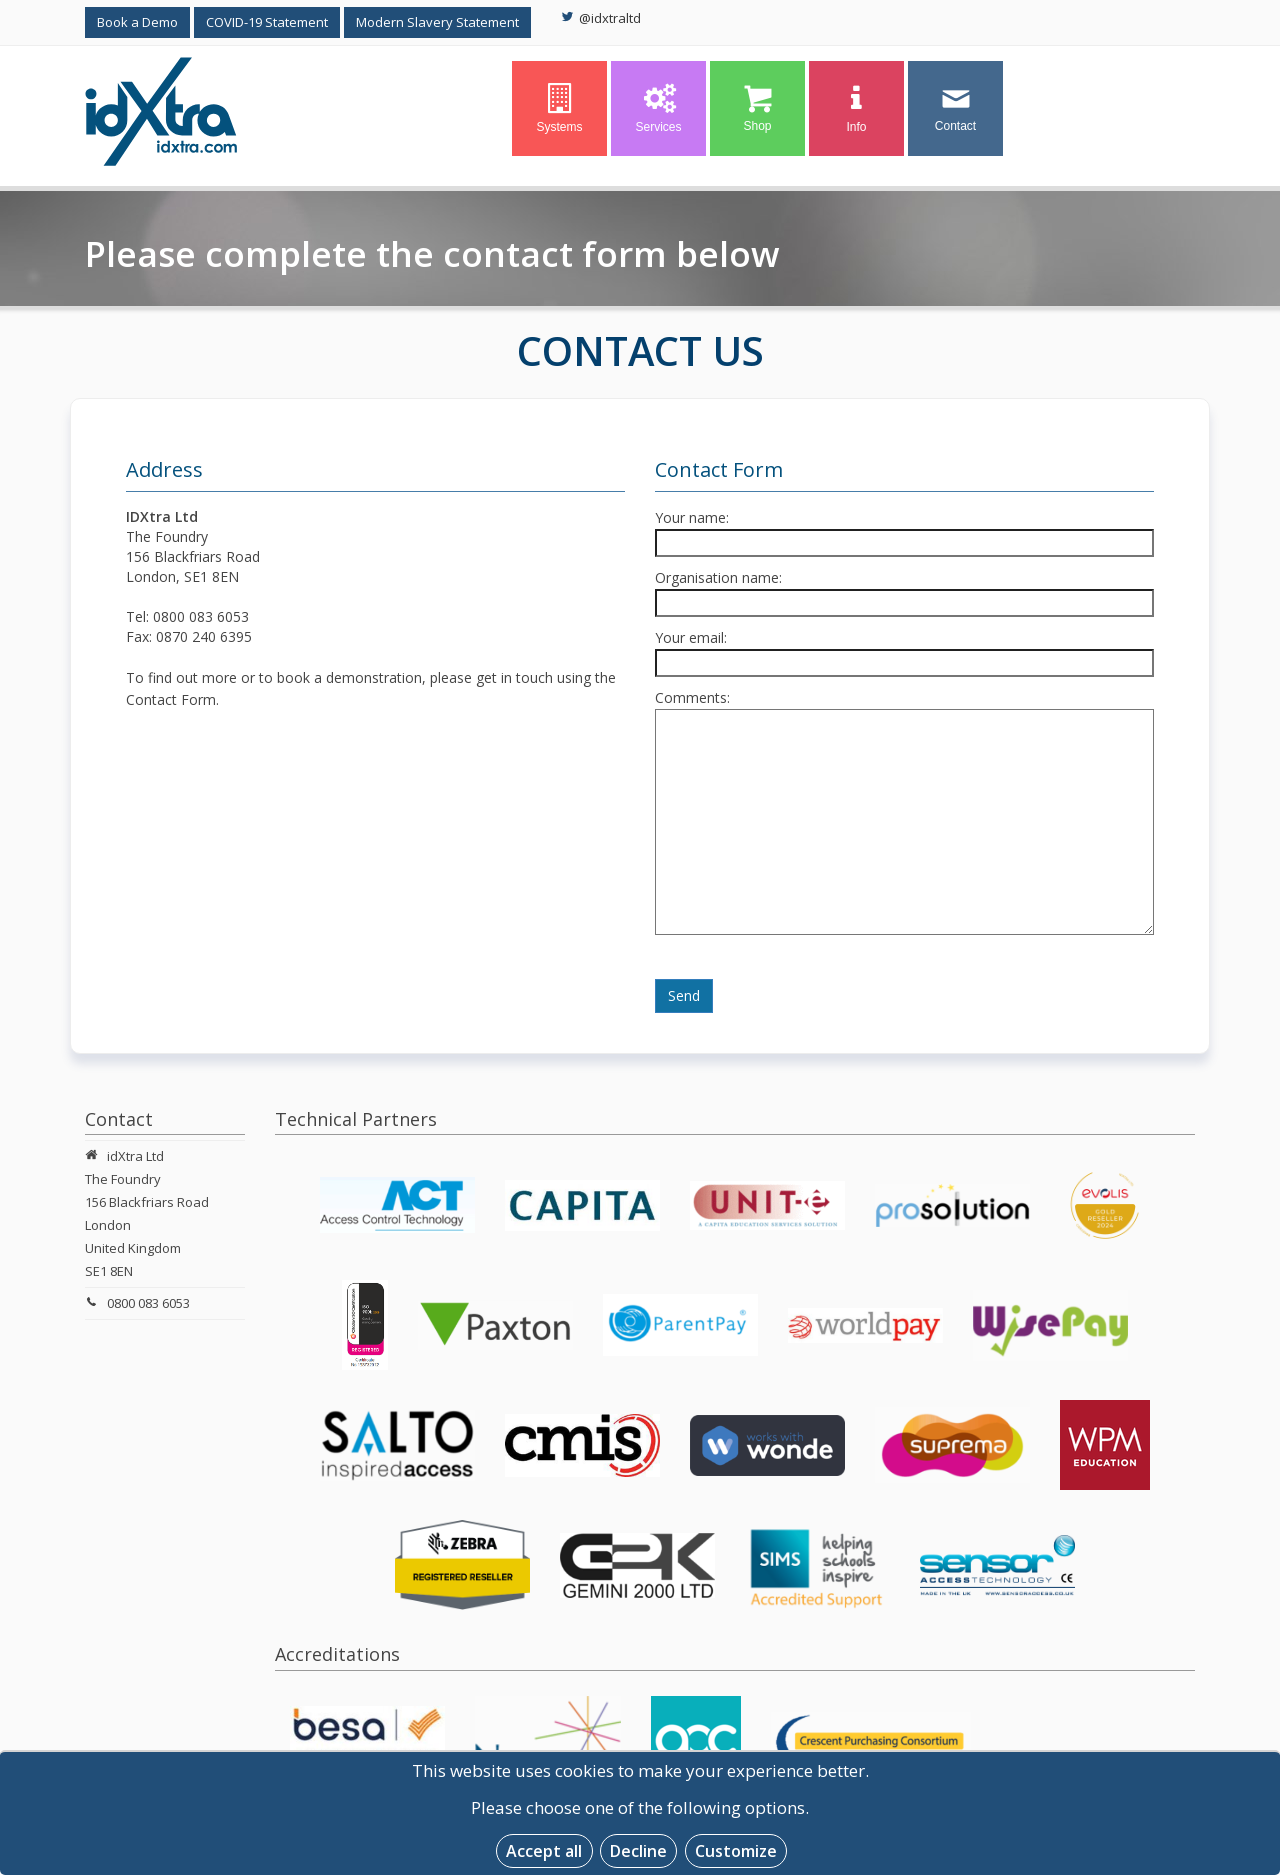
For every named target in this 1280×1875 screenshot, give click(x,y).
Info (857, 109)
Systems (559, 109)
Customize (736, 1851)
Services (658, 109)
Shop (758, 108)
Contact (955, 108)
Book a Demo (137, 22)
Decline (638, 1851)
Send (684, 995)
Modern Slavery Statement (437, 22)
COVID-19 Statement (267, 22)
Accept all (544, 1851)
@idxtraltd (601, 18)
